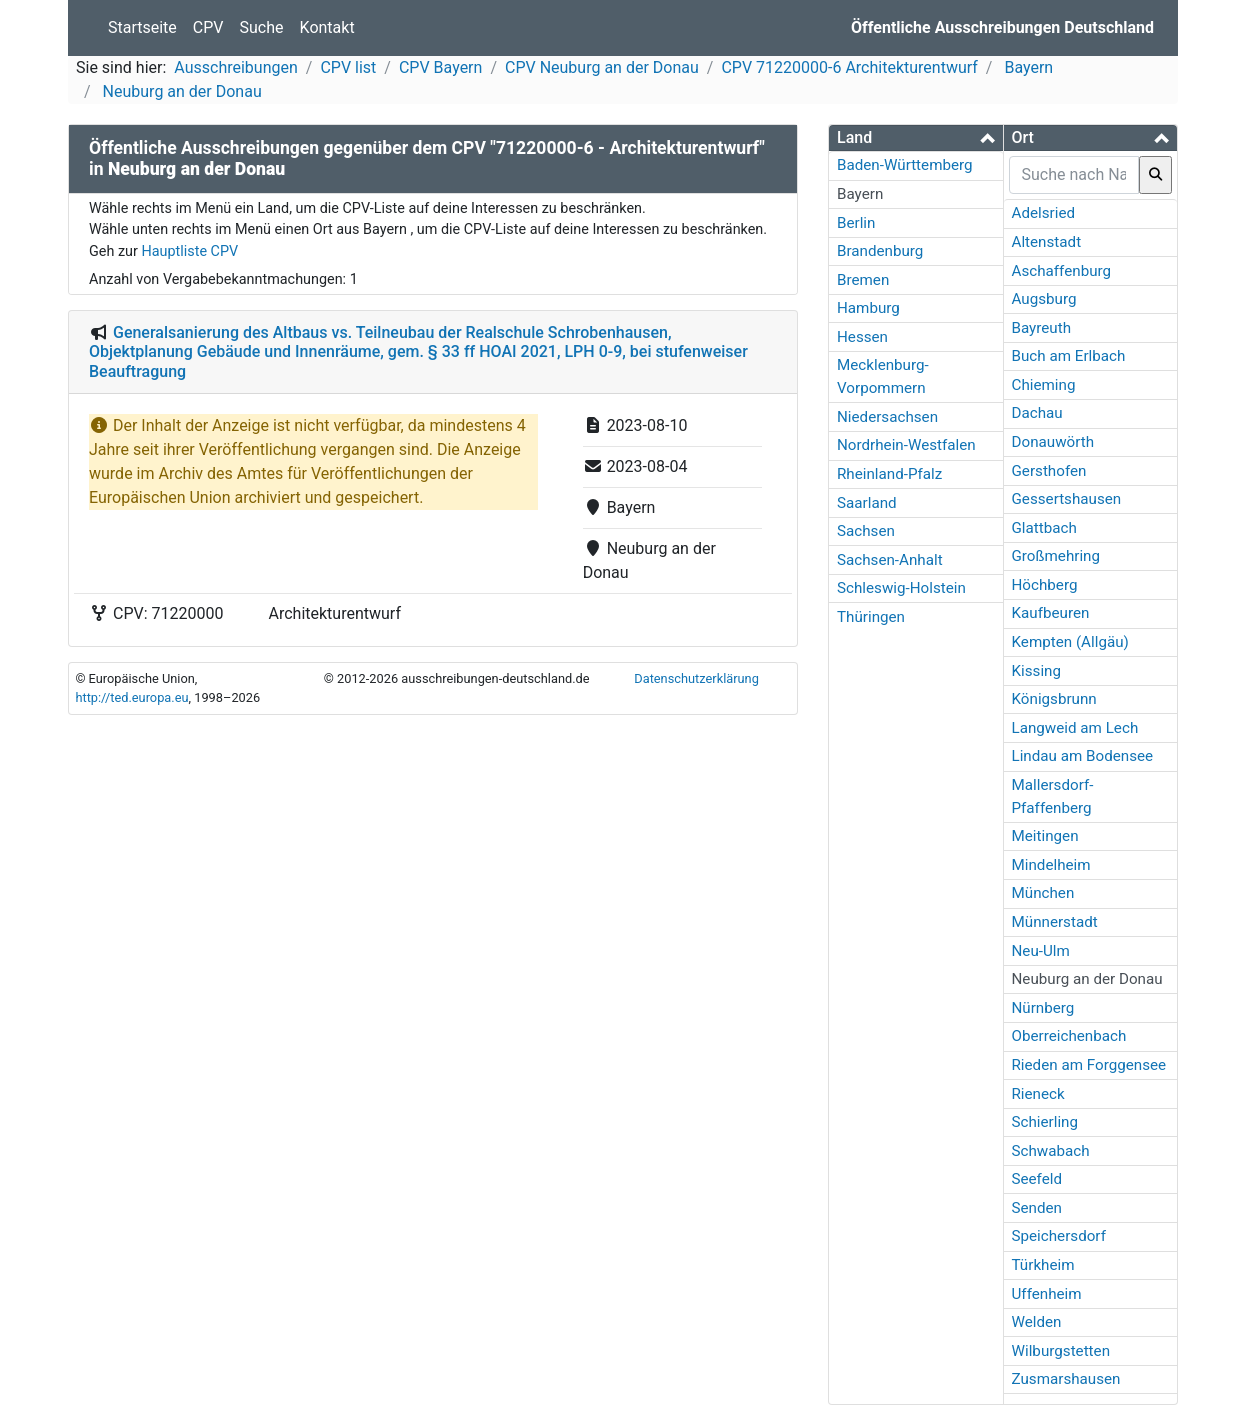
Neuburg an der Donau (180, 91)
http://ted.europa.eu (131, 697)
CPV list (348, 67)
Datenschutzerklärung (696, 678)
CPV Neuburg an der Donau (602, 67)
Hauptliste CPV (189, 251)
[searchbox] (1074, 175)
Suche (262, 27)
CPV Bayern (440, 67)
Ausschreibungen (235, 67)
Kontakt (327, 27)
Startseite (142, 27)
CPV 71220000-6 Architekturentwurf (849, 67)
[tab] (916, 138)
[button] (916, 137)
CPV (208, 27)
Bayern (1026, 67)
